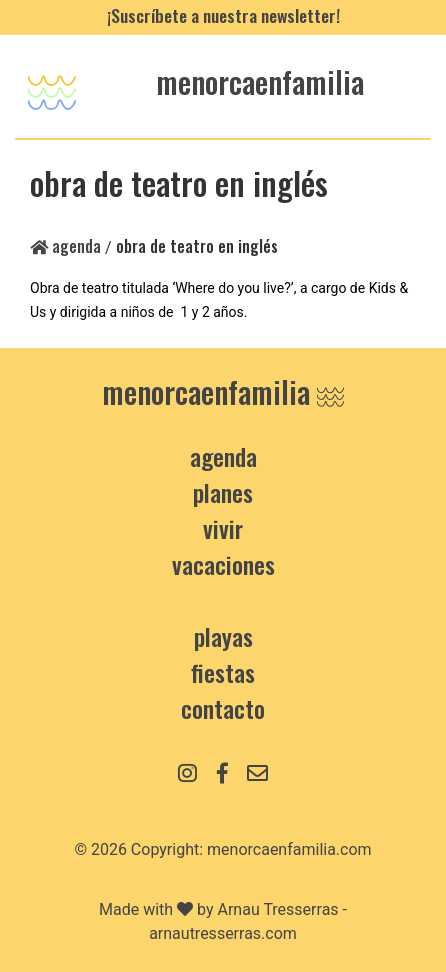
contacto (223, 708)
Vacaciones (223, 564)
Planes (223, 492)
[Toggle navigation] (52, 86)
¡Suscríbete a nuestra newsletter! (223, 15)
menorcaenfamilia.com (289, 849)
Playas (223, 636)
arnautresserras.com (223, 933)
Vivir (223, 528)
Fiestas (223, 672)
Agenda (65, 246)
